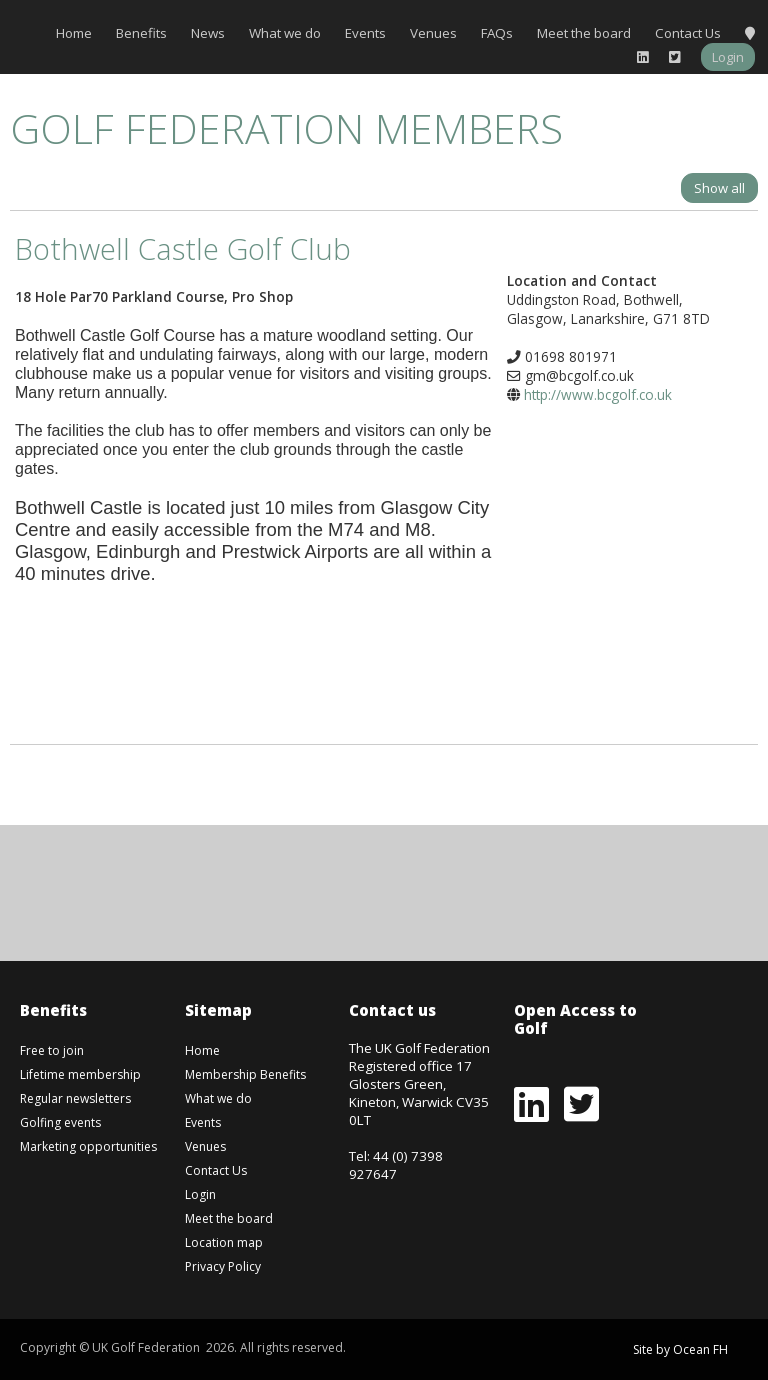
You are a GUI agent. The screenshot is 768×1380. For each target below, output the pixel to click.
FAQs (497, 33)
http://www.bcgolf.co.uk (598, 394)
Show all (719, 188)
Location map (224, 1242)
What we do (285, 33)
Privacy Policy (223, 1266)
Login (728, 57)
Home (74, 33)
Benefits (141, 33)
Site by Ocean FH (680, 1349)
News (208, 33)
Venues (433, 33)
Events (365, 33)
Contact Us (688, 33)
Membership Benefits (245, 1074)
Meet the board (584, 33)
